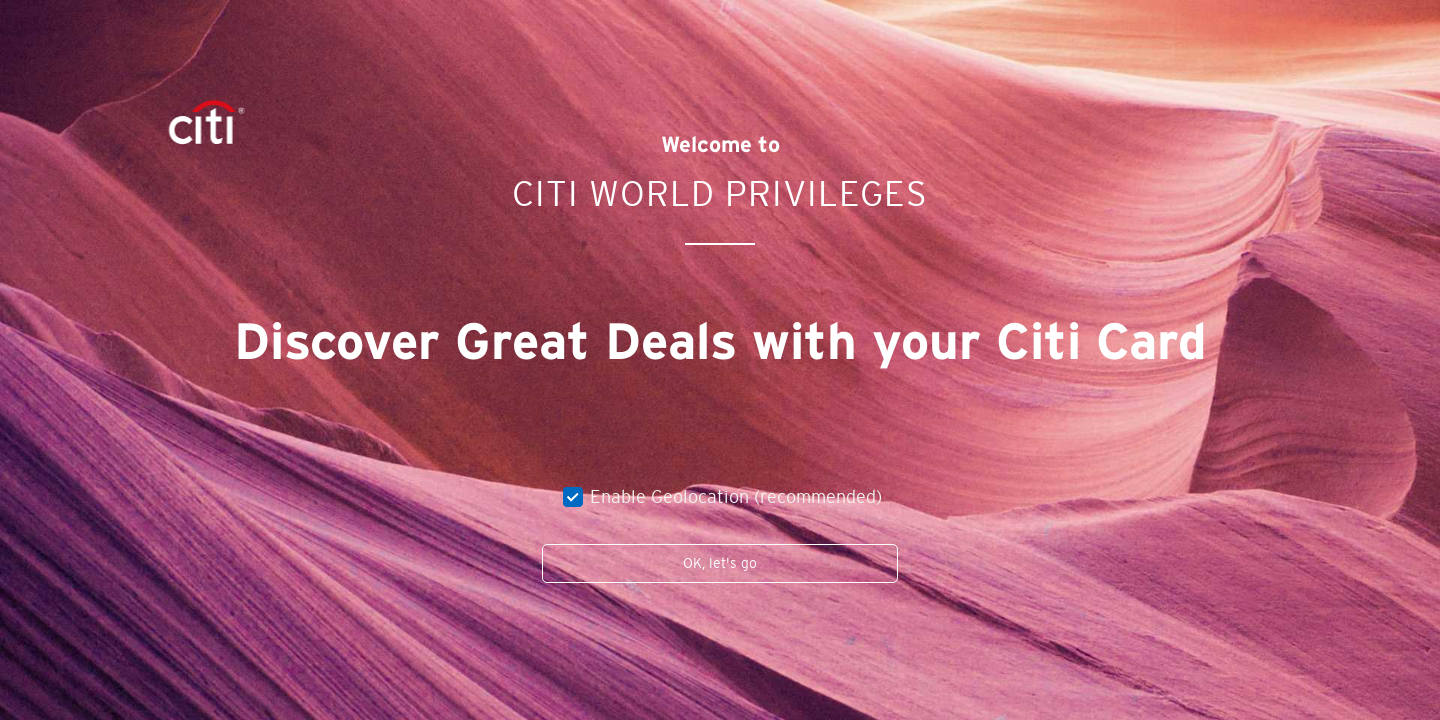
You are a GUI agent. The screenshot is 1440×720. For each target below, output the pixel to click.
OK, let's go (720, 563)
